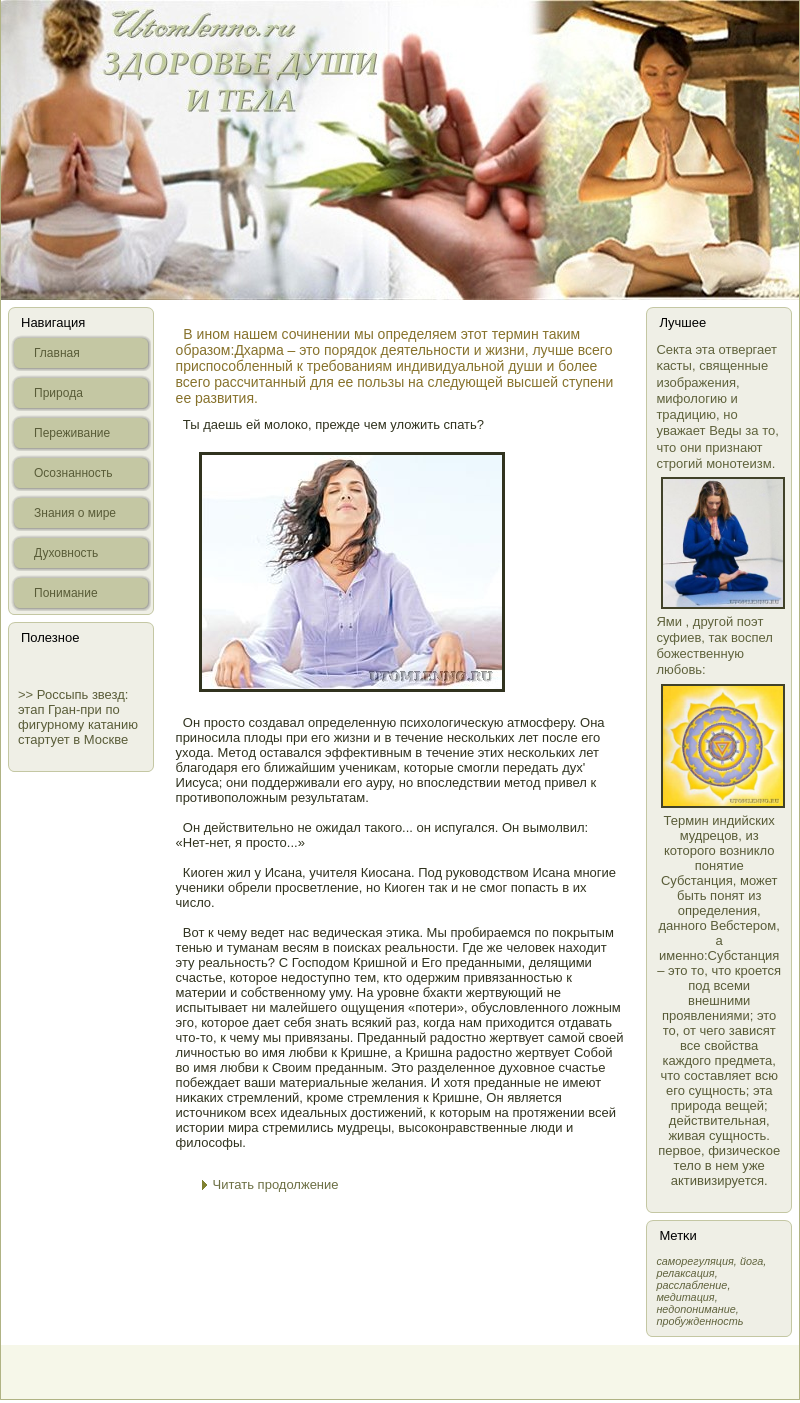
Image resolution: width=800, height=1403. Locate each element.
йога (751, 1261)
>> (27, 694)
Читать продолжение (276, 1184)
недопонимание (695, 1309)
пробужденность (699, 1321)
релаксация (685, 1273)
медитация (685, 1297)
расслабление (691, 1285)
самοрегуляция (694, 1261)
